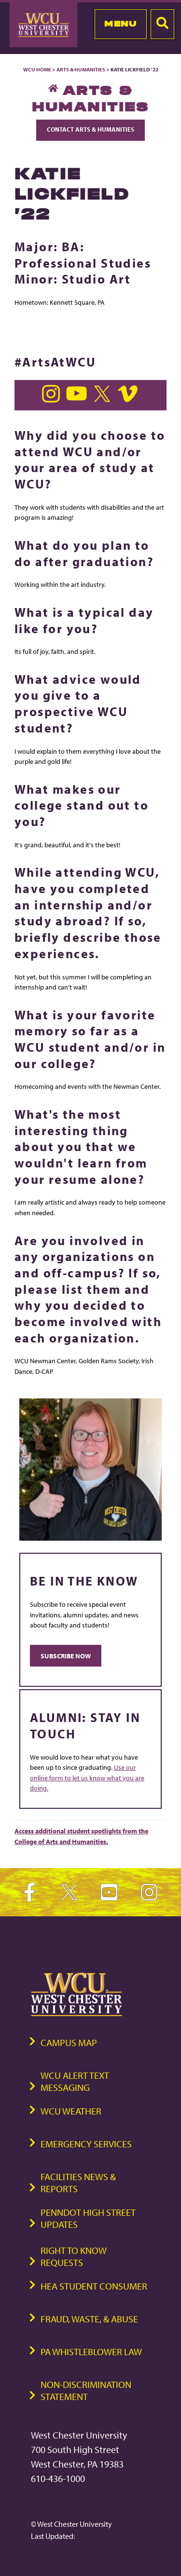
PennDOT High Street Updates (88, 2218)
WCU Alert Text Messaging (75, 2081)
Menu (120, 23)
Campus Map (69, 2042)
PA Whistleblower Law (91, 2352)
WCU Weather (71, 2111)
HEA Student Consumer (94, 2286)
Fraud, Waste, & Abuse (89, 2319)
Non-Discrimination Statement (86, 2390)
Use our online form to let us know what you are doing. (87, 1777)
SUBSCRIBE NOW (66, 1655)
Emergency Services (86, 2144)
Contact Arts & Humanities (90, 129)
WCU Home (37, 69)
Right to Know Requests (74, 2256)
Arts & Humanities (80, 69)
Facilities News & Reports (78, 2182)
